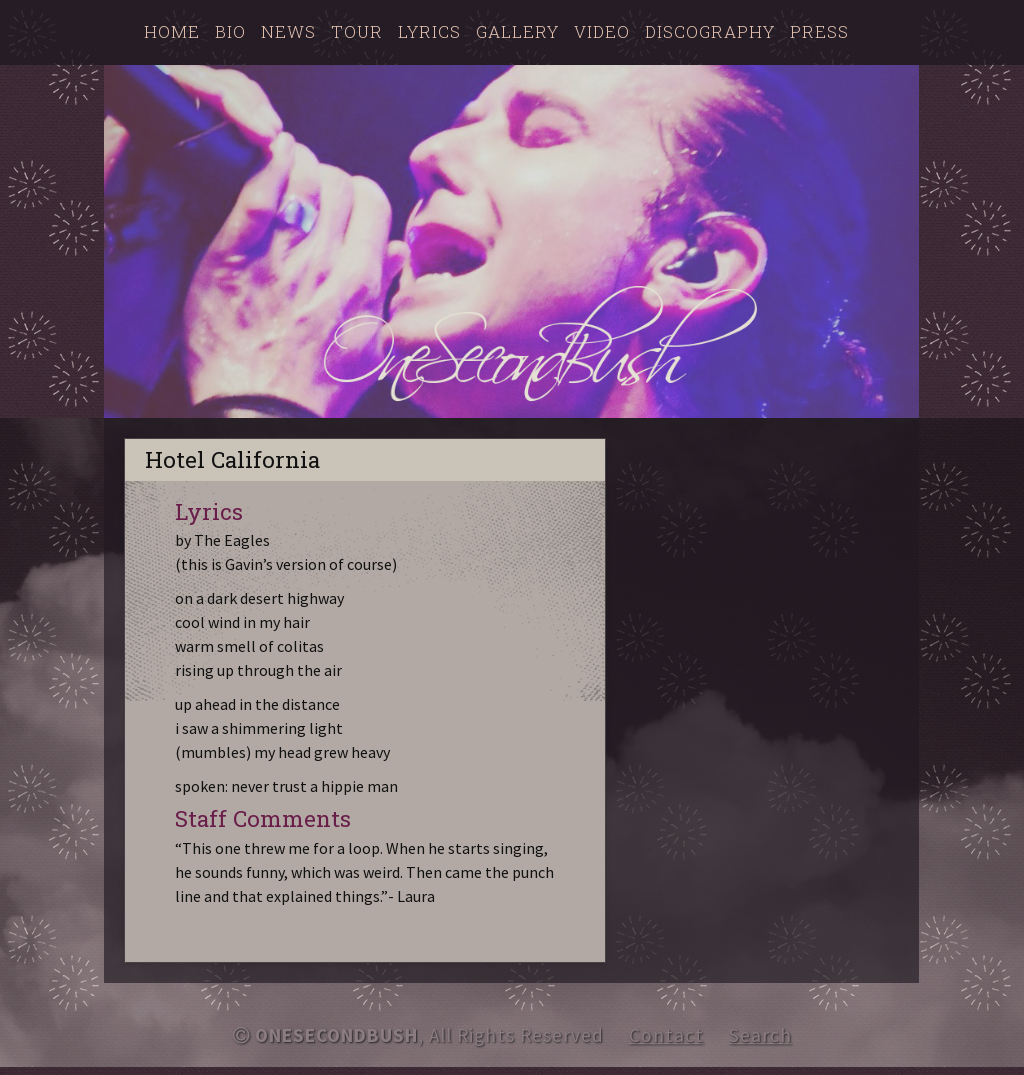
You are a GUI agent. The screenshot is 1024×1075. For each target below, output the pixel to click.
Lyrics (429, 31)
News (288, 31)
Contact (666, 1035)
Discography (710, 31)
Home (172, 31)
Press (819, 31)
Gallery (517, 31)
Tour (357, 31)
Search (760, 1035)
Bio (230, 31)
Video (602, 31)
